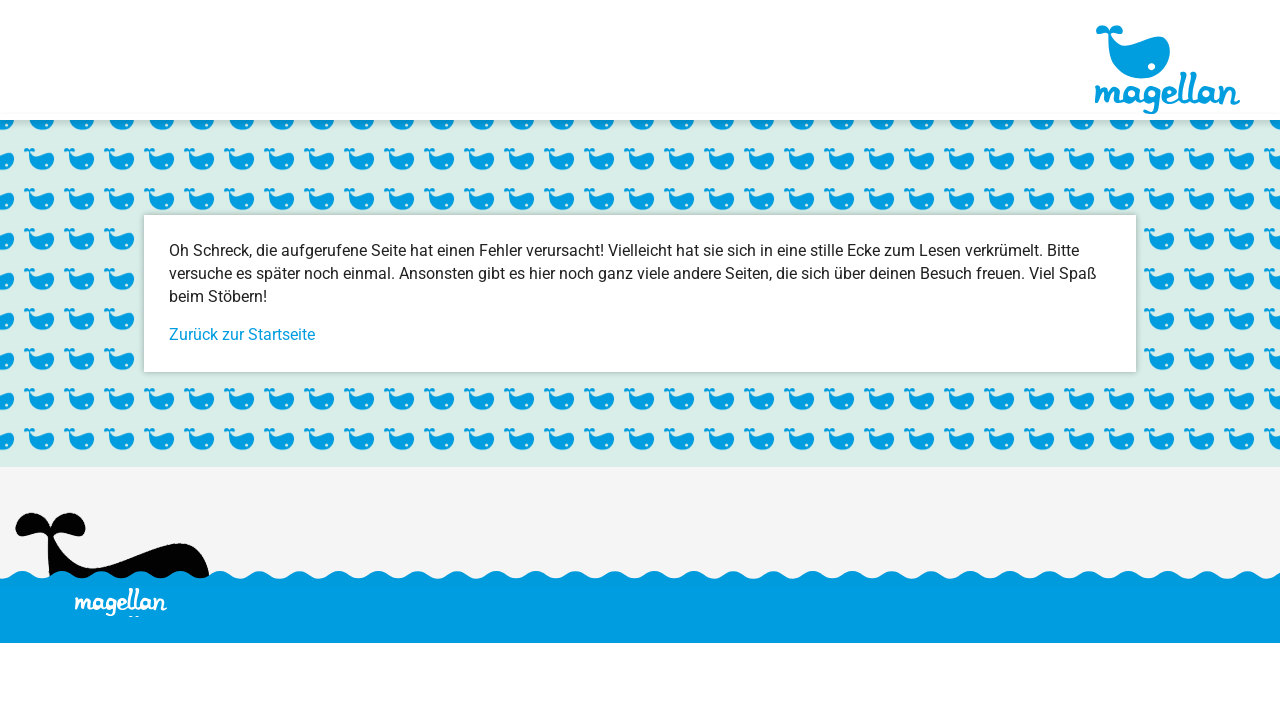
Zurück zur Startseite (242, 334)
